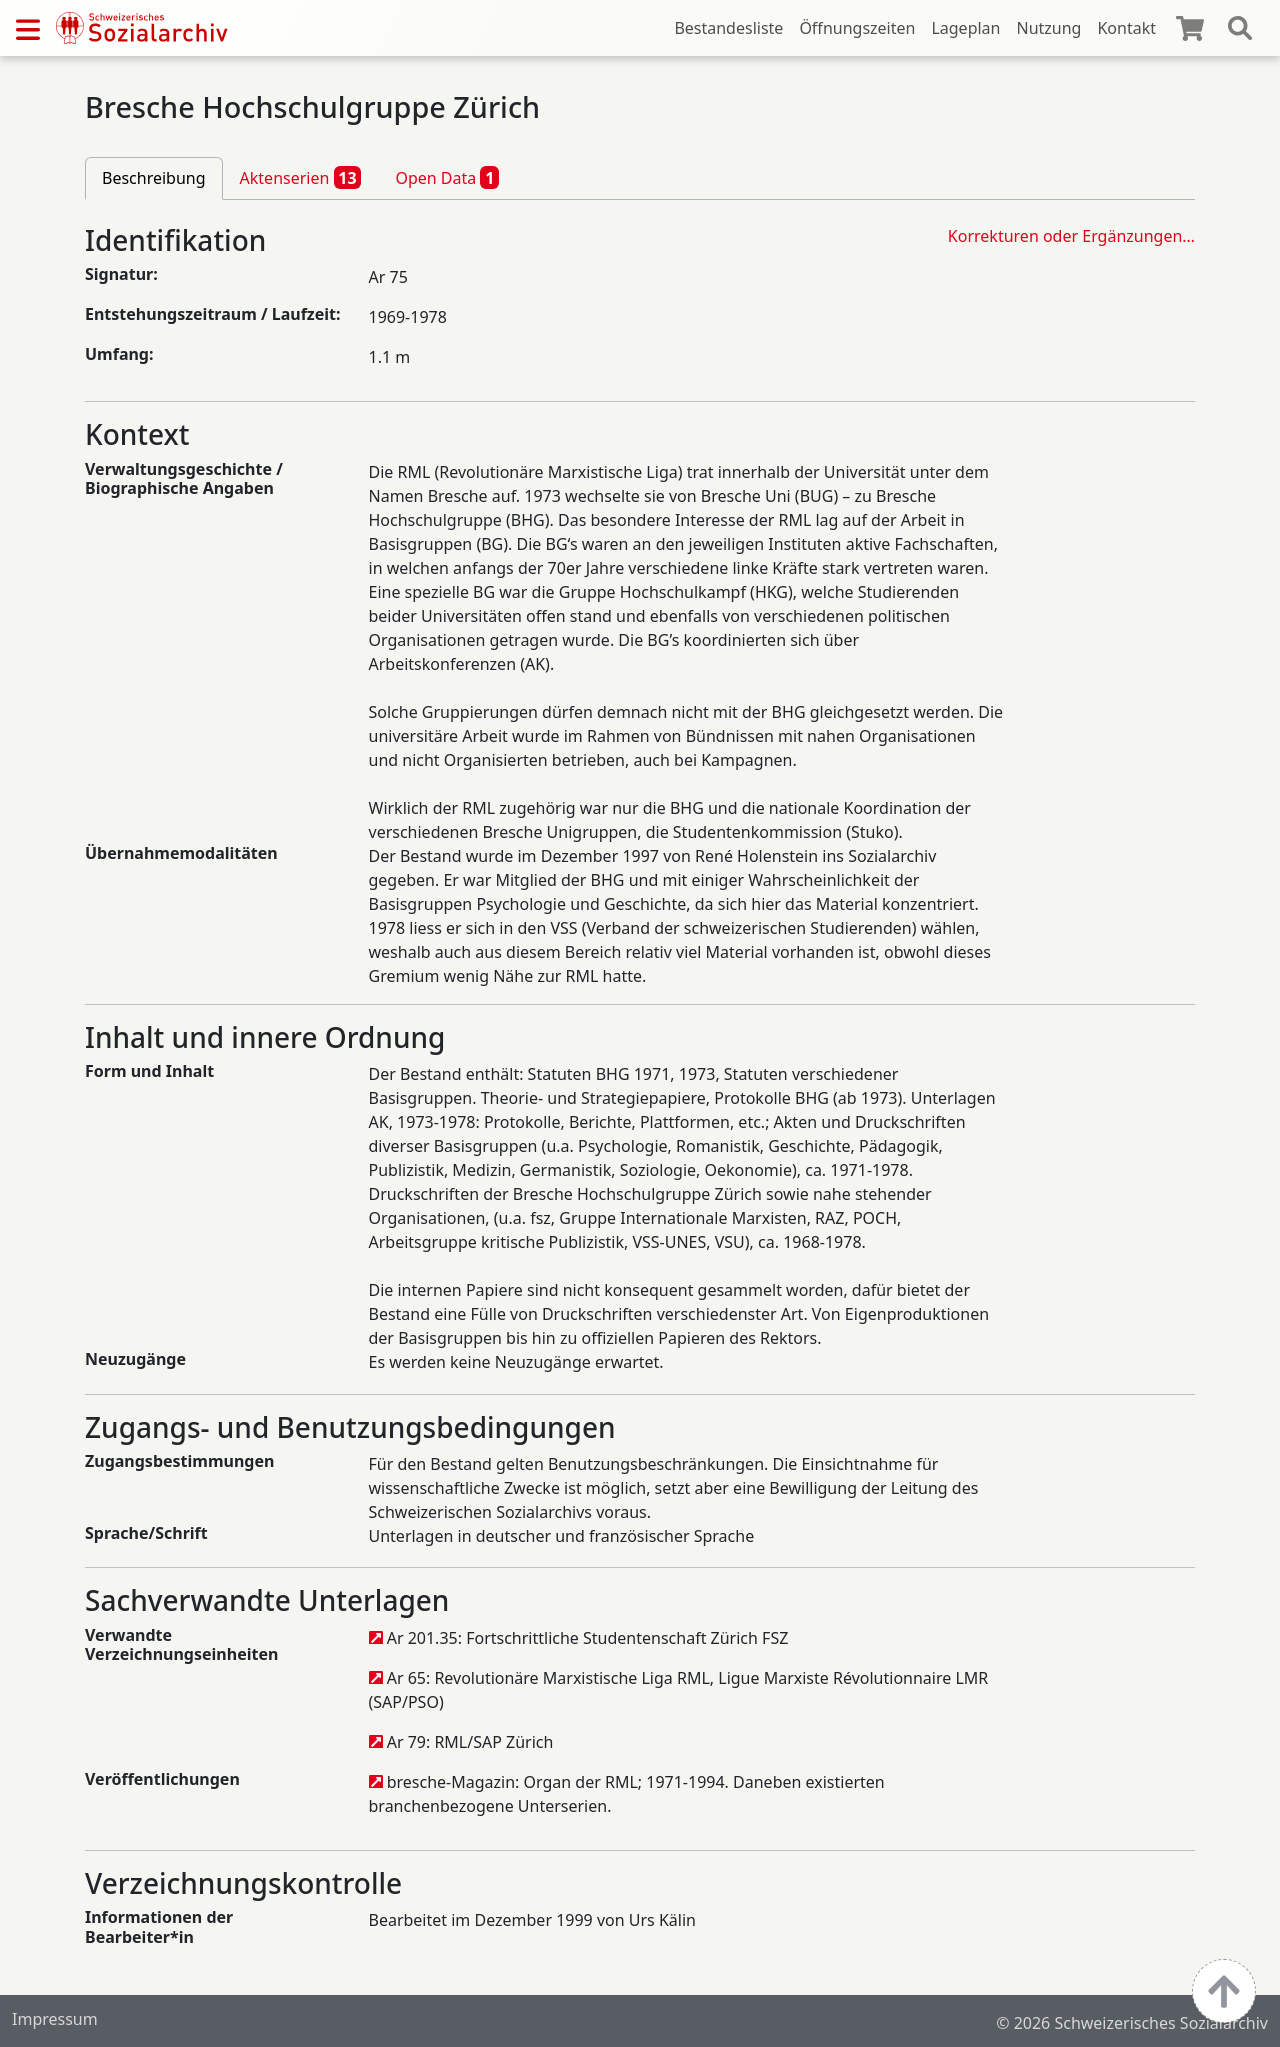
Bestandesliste (728, 28)
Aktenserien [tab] (301, 177)
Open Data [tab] (447, 177)
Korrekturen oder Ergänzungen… (1071, 236)
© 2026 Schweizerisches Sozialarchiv (1132, 2023)
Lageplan (965, 28)
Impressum (55, 2019)
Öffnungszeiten (857, 28)
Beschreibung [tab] (154, 178)
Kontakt (1126, 28)
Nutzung (1048, 28)
